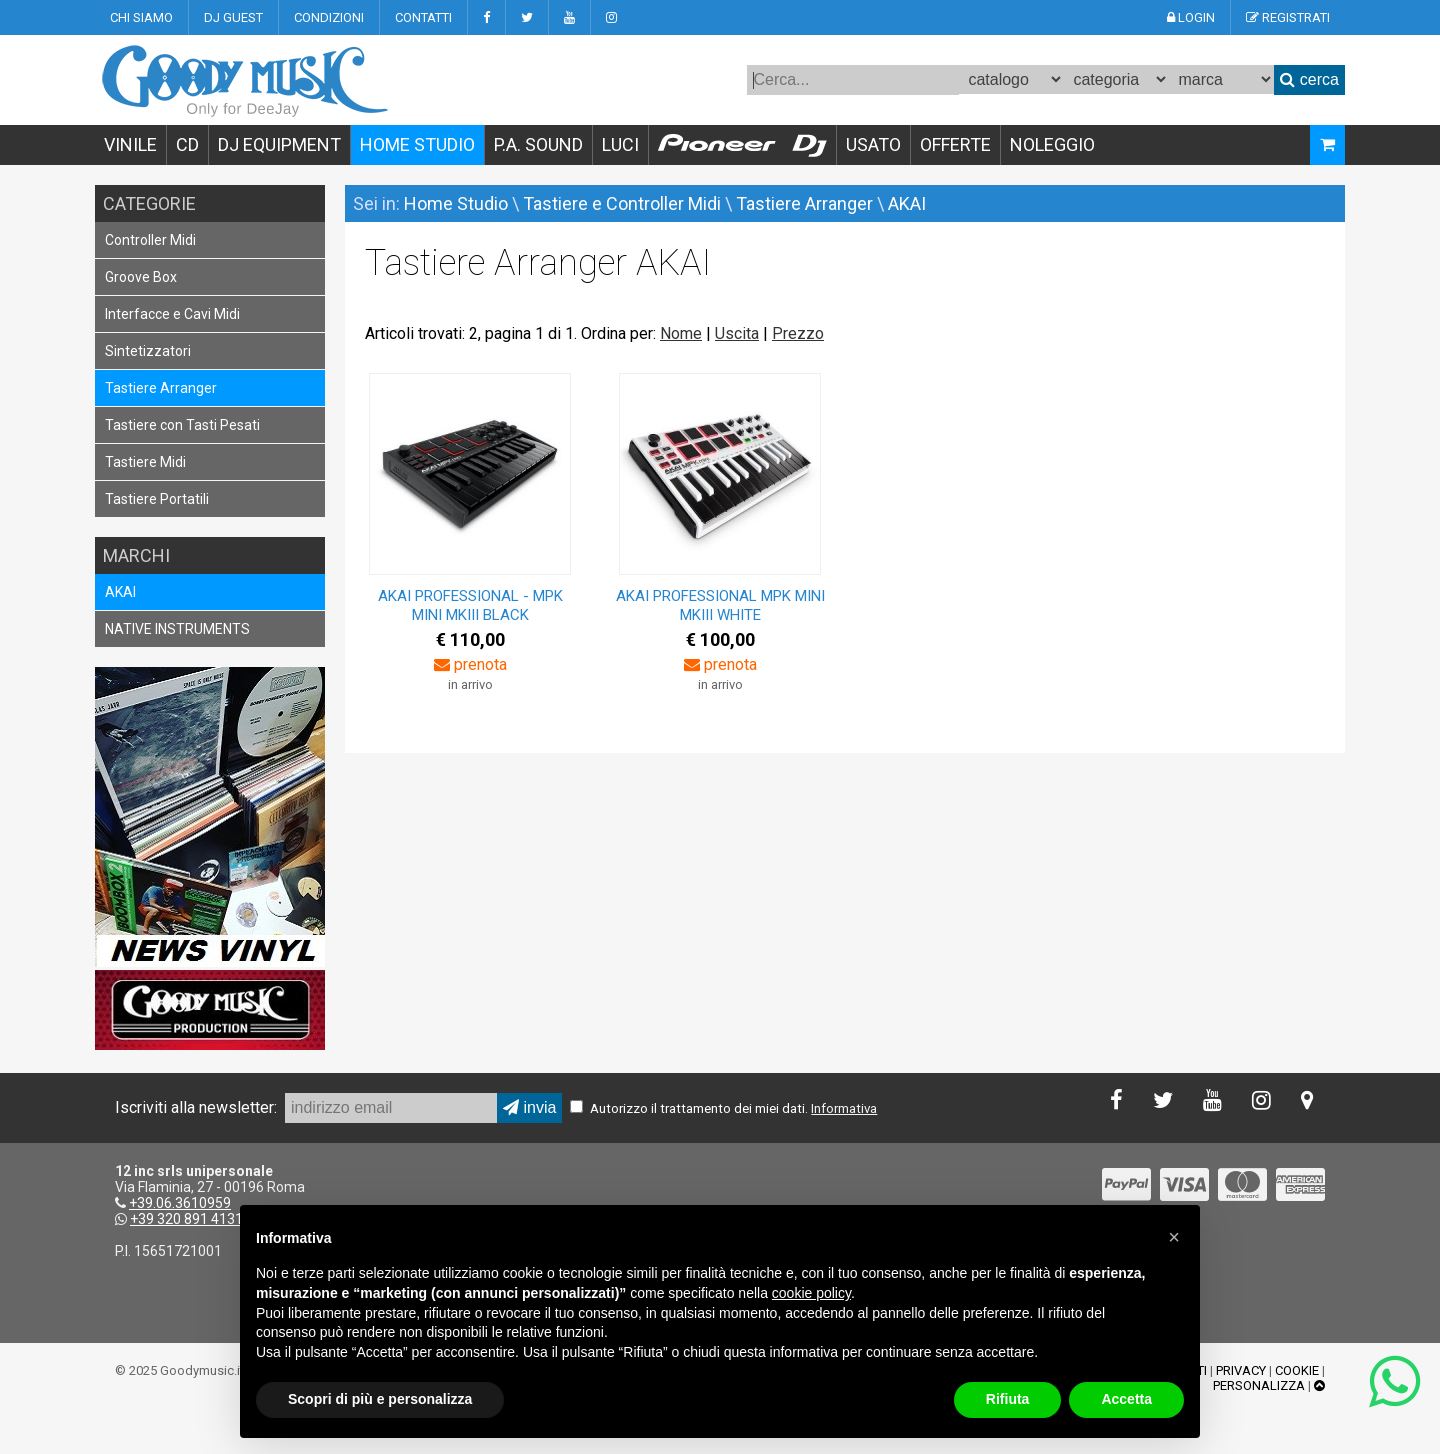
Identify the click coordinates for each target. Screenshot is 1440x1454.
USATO (873, 144)
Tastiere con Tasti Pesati (182, 425)
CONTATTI (423, 17)
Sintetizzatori (148, 351)
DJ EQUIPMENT (279, 144)
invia (529, 1107)
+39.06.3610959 (180, 1203)
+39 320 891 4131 (186, 1219)
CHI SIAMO (141, 17)
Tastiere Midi (145, 462)
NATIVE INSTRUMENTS (177, 629)
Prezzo (798, 333)
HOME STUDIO (417, 144)
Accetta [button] (1126, 1399)
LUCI (620, 144)
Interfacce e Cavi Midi (172, 314)
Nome (681, 333)
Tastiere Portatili (157, 499)
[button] (1174, 1237)
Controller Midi (150, 240)
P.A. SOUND (538, 144)
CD (187, 144)
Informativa (844, 1108)
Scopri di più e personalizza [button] (380, 1399)
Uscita (737, 333)
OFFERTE (955, 144)
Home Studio (456, 203)
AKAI (120, 592)
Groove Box (141, 277)
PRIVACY (1241, 1370)
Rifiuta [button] (1008, 1399)
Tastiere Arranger (161, 388)
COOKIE (1297, 1370)
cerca (1309, 79)
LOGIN (1191, 17)
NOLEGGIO (1052, 144)
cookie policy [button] (811, 1293)
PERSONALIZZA (1259, 1385)
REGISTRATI (1288, 17)
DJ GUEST (233, 17)
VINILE (130, 144)
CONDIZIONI (329, 17)
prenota (470, 664)
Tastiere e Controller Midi (622, 203)
